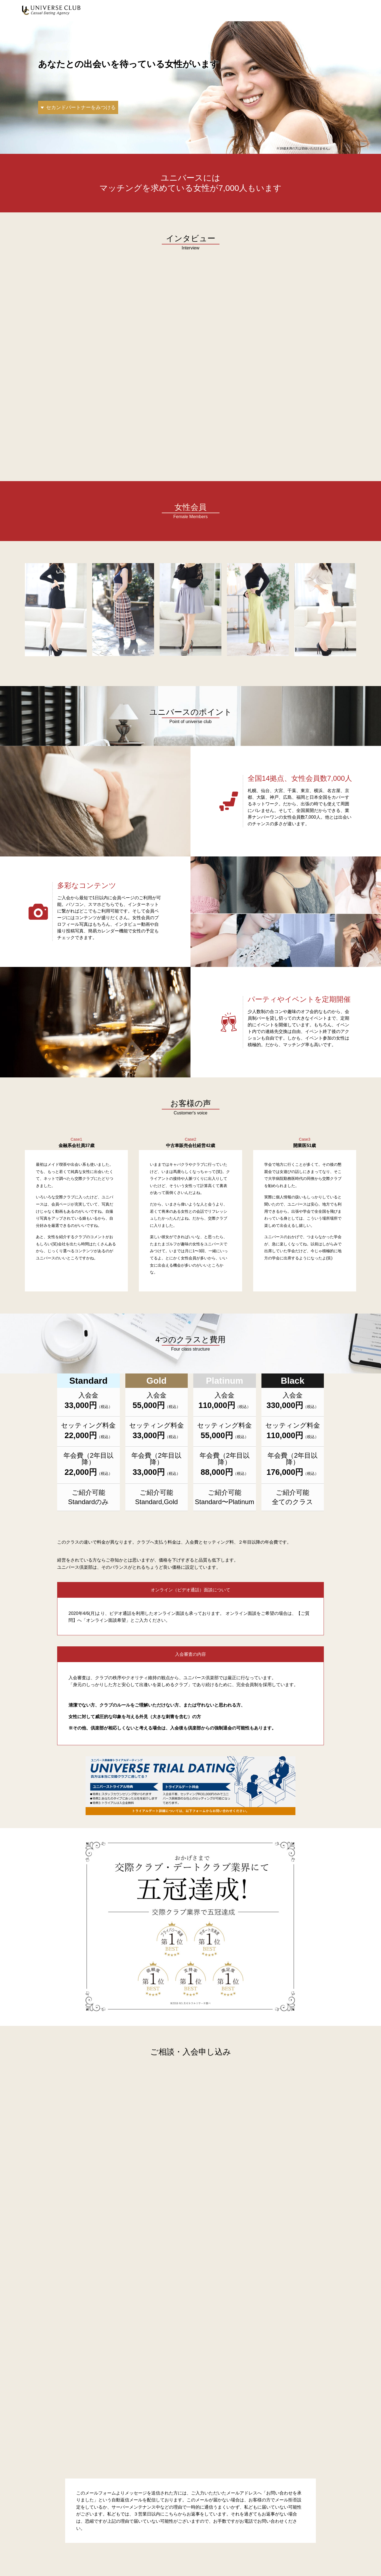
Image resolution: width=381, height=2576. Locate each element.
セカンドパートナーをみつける (81, 107)
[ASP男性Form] (190, 2272)
